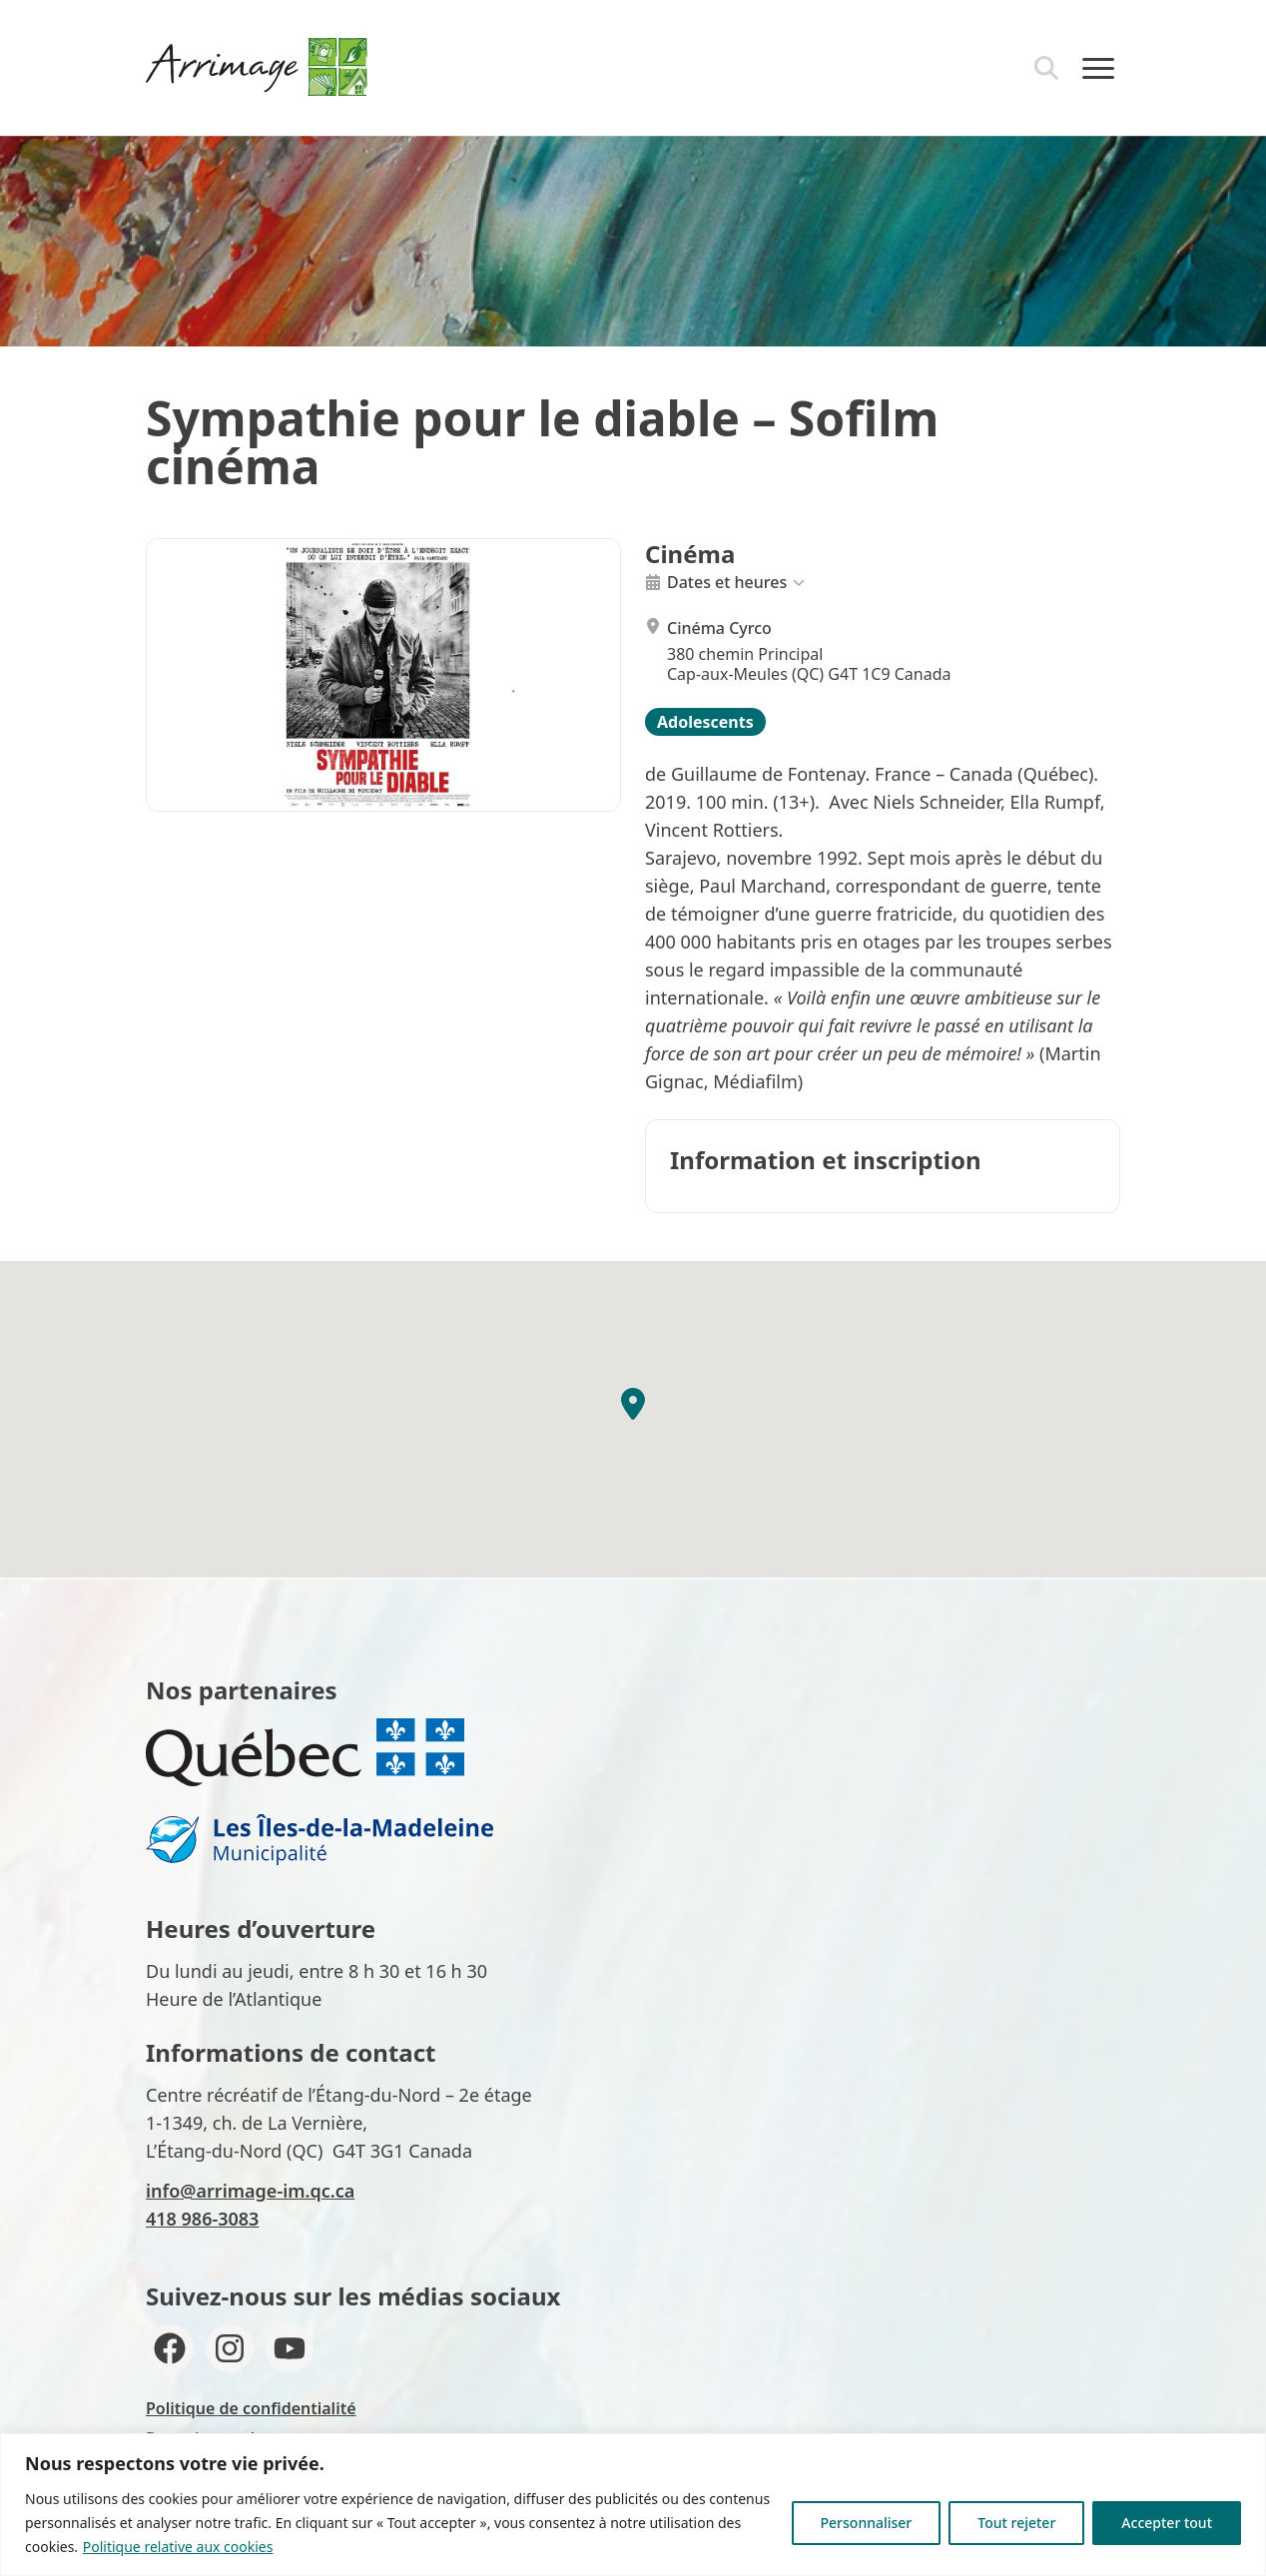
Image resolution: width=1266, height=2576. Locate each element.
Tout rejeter (1016, 2522)
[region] (633, 2504)
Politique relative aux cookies (178, 2546)
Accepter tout (1166, 2522)
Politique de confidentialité (251, 2408)
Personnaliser (867, 2522)
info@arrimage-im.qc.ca (250, 2191)
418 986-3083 (202, 2219)
